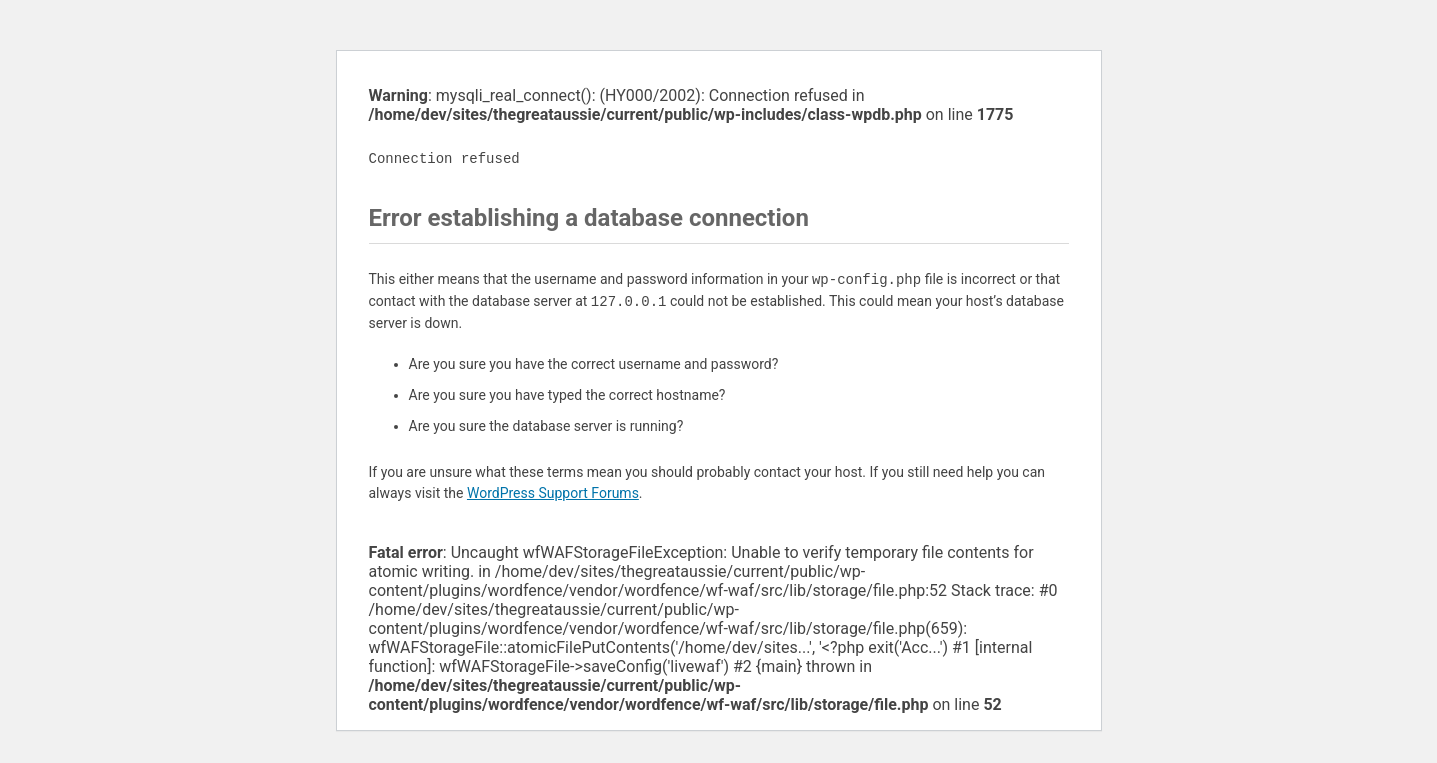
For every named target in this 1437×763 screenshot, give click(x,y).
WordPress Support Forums (553, 493)
